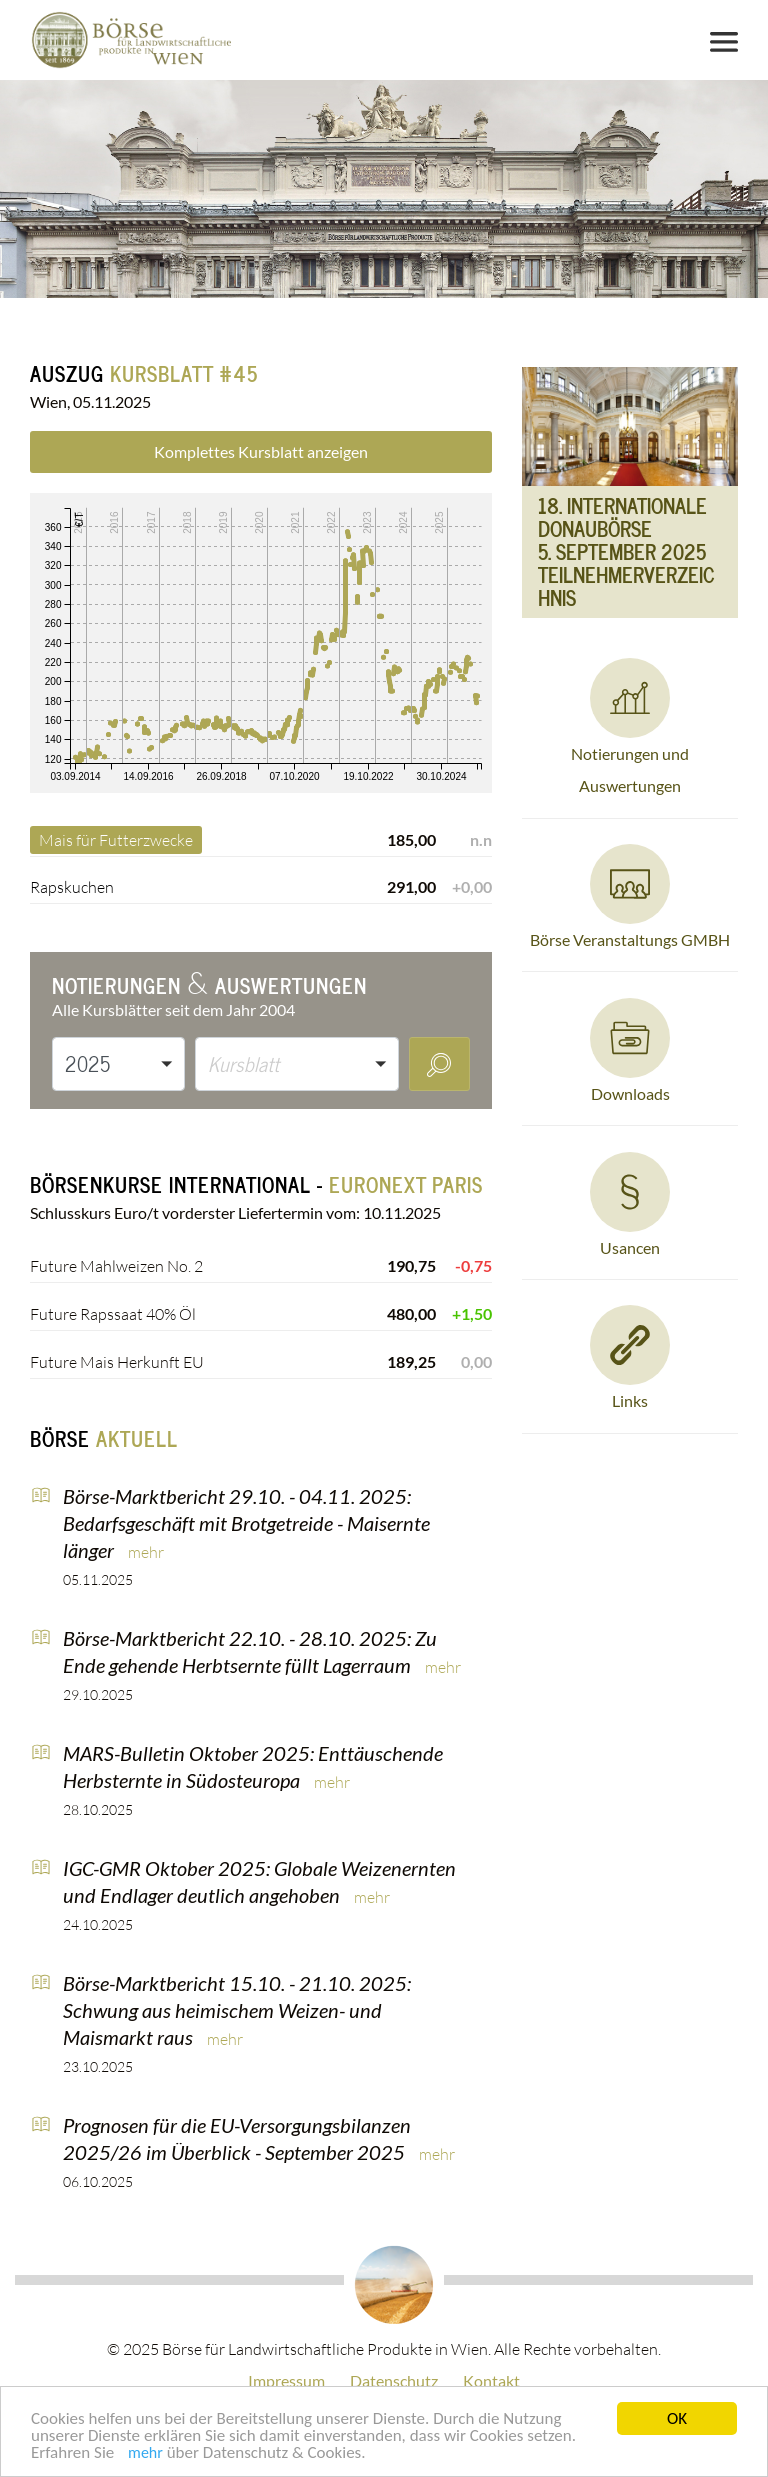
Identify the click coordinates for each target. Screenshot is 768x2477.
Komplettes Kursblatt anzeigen (261, 451)
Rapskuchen (72, 887)
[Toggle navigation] (724, 42)
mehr (145, 2454)
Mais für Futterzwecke (116, 840)
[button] (118, 1064)
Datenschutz (394, 2380)
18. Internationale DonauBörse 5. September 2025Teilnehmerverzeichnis (626, 552)
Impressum (286, 2380)
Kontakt (491, 2380)
